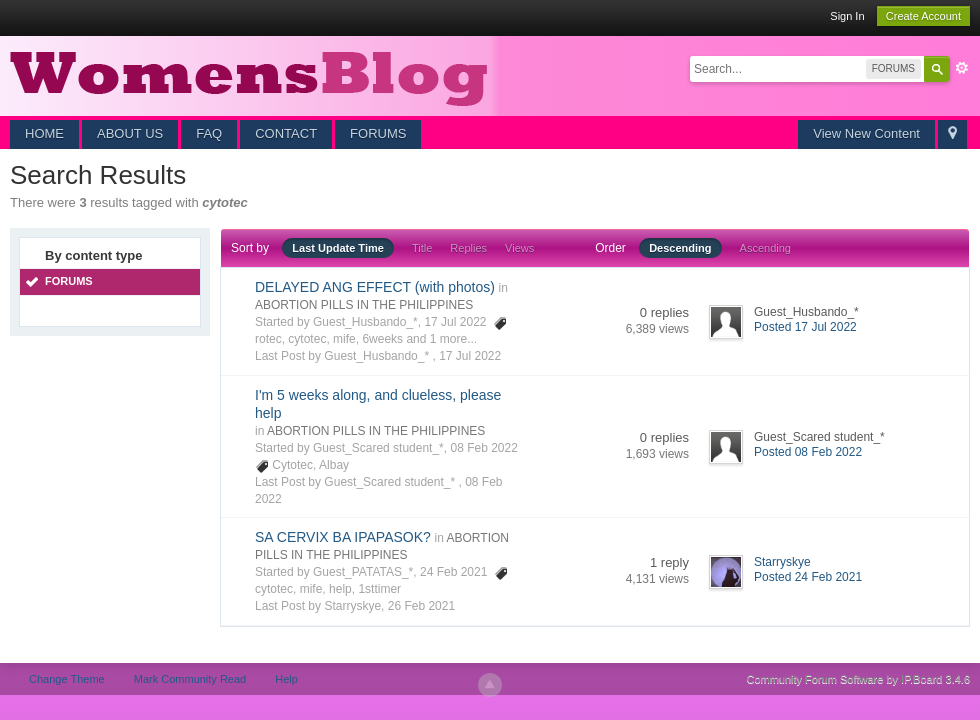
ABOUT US (130, 133)
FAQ (209, 133)
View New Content (866, 133)
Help (286, 679)
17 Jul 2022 (470, 356)
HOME (44, 133)
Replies (468, 248)
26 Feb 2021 (421, 606)
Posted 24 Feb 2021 (808, 577)
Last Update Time (338, 248)
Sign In (847, 16)
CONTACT (286, 133)
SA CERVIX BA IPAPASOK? (343, 537)
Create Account (923, 16)
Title (422, 248)
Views (519, 248)
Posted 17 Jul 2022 (805, 327)
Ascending (765, 248)
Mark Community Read (190, 679)
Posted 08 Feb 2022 (808, 452)
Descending (680, 248)
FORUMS (378, 133)
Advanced (962, 68)
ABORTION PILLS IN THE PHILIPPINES (364, 305)
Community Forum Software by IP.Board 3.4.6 (858, 679)
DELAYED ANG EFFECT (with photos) (375, 287)
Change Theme (67, 679)
